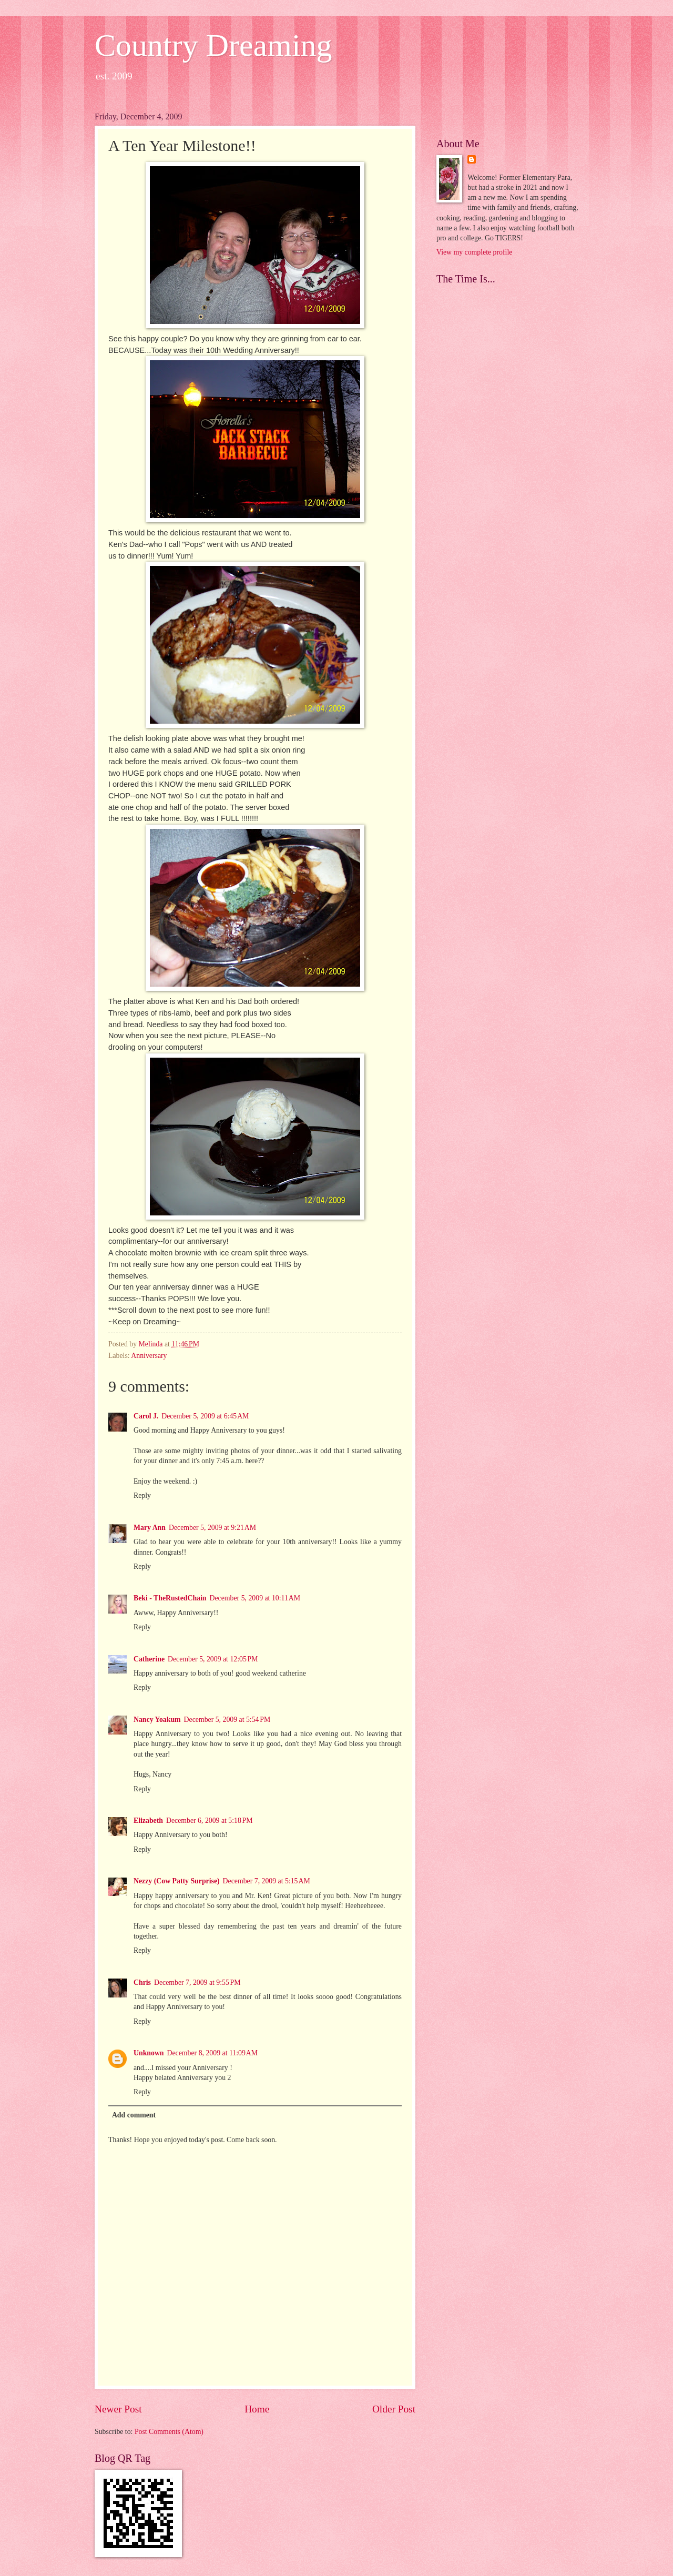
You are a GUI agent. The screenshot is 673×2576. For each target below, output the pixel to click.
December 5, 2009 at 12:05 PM (213, 1659)
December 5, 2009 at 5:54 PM (227, 1719)
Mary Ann (150, 1528)
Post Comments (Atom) (169, 2432)
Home (256, 2409)
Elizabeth (148, 1820)
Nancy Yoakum (157, 1719)
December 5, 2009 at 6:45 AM (205, 1416)
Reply (142, 1495)
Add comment (134, 2115)
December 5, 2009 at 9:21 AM (212, 1528)
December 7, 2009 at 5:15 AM (266, 1881)
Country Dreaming (213, 45)
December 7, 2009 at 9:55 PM (197, 1982)
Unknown (149, 2053)
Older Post (393, 2409)
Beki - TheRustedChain (170, 1598)
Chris (142, 1982)
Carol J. (146, 1416)
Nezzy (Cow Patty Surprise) (177, 1881)
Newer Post (118, 2409)
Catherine (149, 1659)
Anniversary (149, 1356)
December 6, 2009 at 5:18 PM (209, 1820)
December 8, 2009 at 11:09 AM (212, 2053)
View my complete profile (474, 252)
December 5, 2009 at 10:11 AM (255, 1598)
